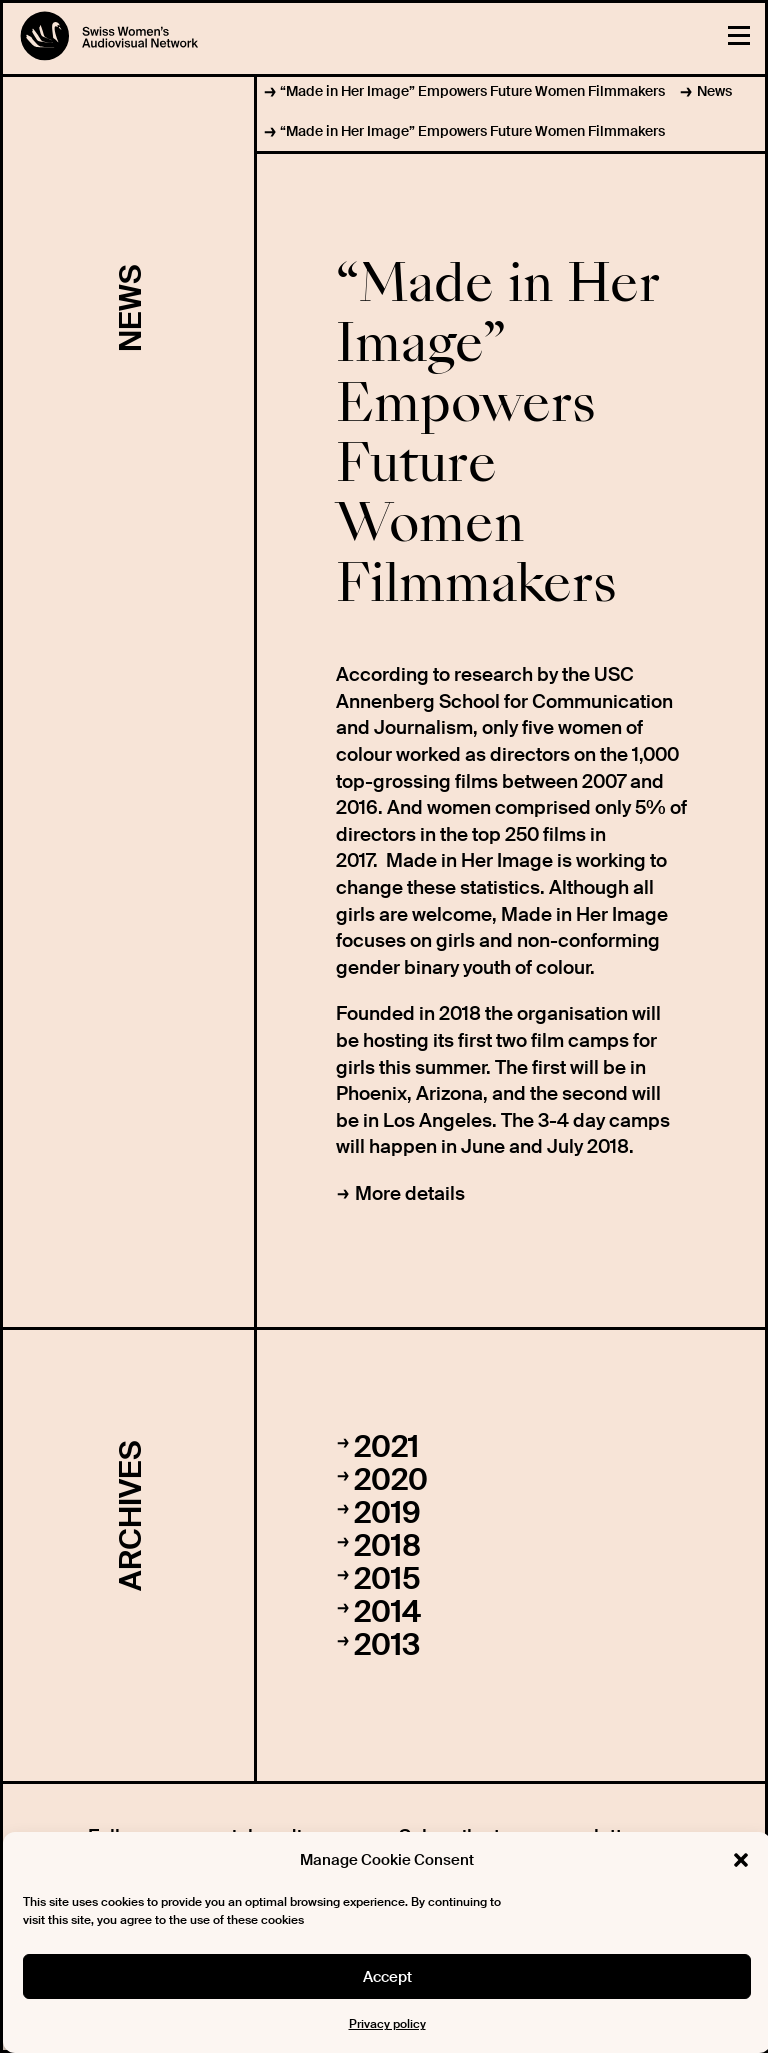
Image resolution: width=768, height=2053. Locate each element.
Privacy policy (387, 2024)
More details (410, 1193)
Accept (387, 1977)
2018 (387, 1545)
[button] (741, 1860)
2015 (387, 1578)
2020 (391, 1479)
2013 (387, 1644)
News (714, 91)
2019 (387, 1512)
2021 (386, 1446)
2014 (387, 1611)
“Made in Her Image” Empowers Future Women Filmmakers (472, 91)
